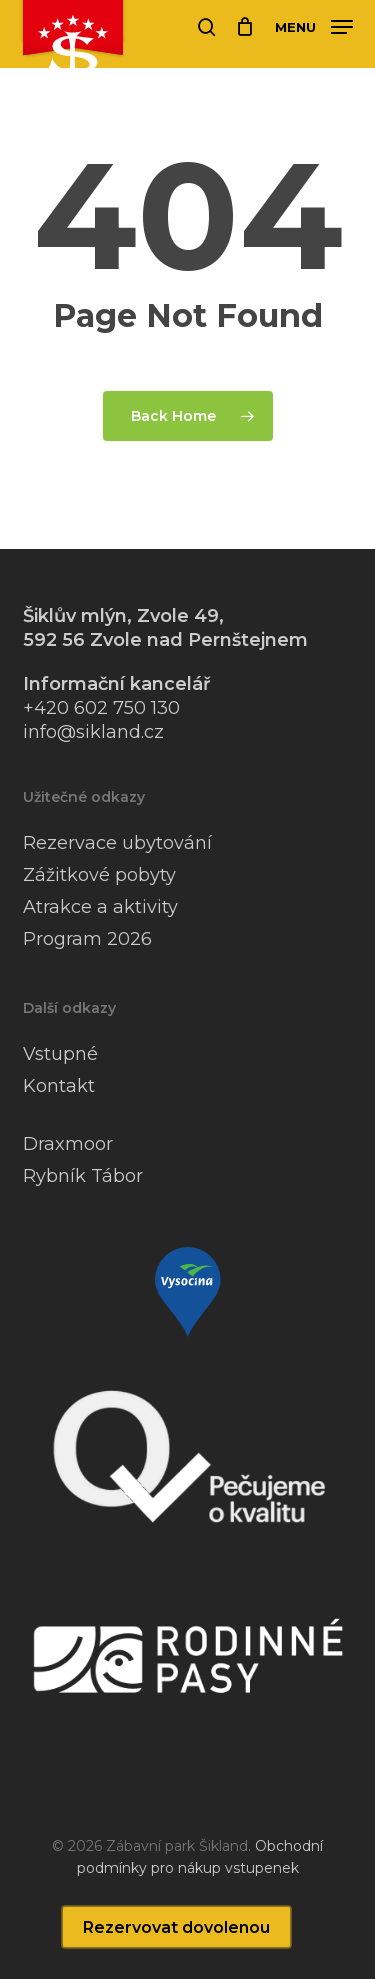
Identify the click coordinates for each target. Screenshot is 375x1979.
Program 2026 (87, 939)
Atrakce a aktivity (100, 907)
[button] (314, 26)
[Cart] (245, 27)
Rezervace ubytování (117, 843)
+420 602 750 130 (101, 708)
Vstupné (60, 1054)
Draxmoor (68, 1144)
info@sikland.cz (93, 732)
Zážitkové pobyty (99, 875)
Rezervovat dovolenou (176, 1927)
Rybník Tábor (83, 1176)
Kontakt (59, 1086)
